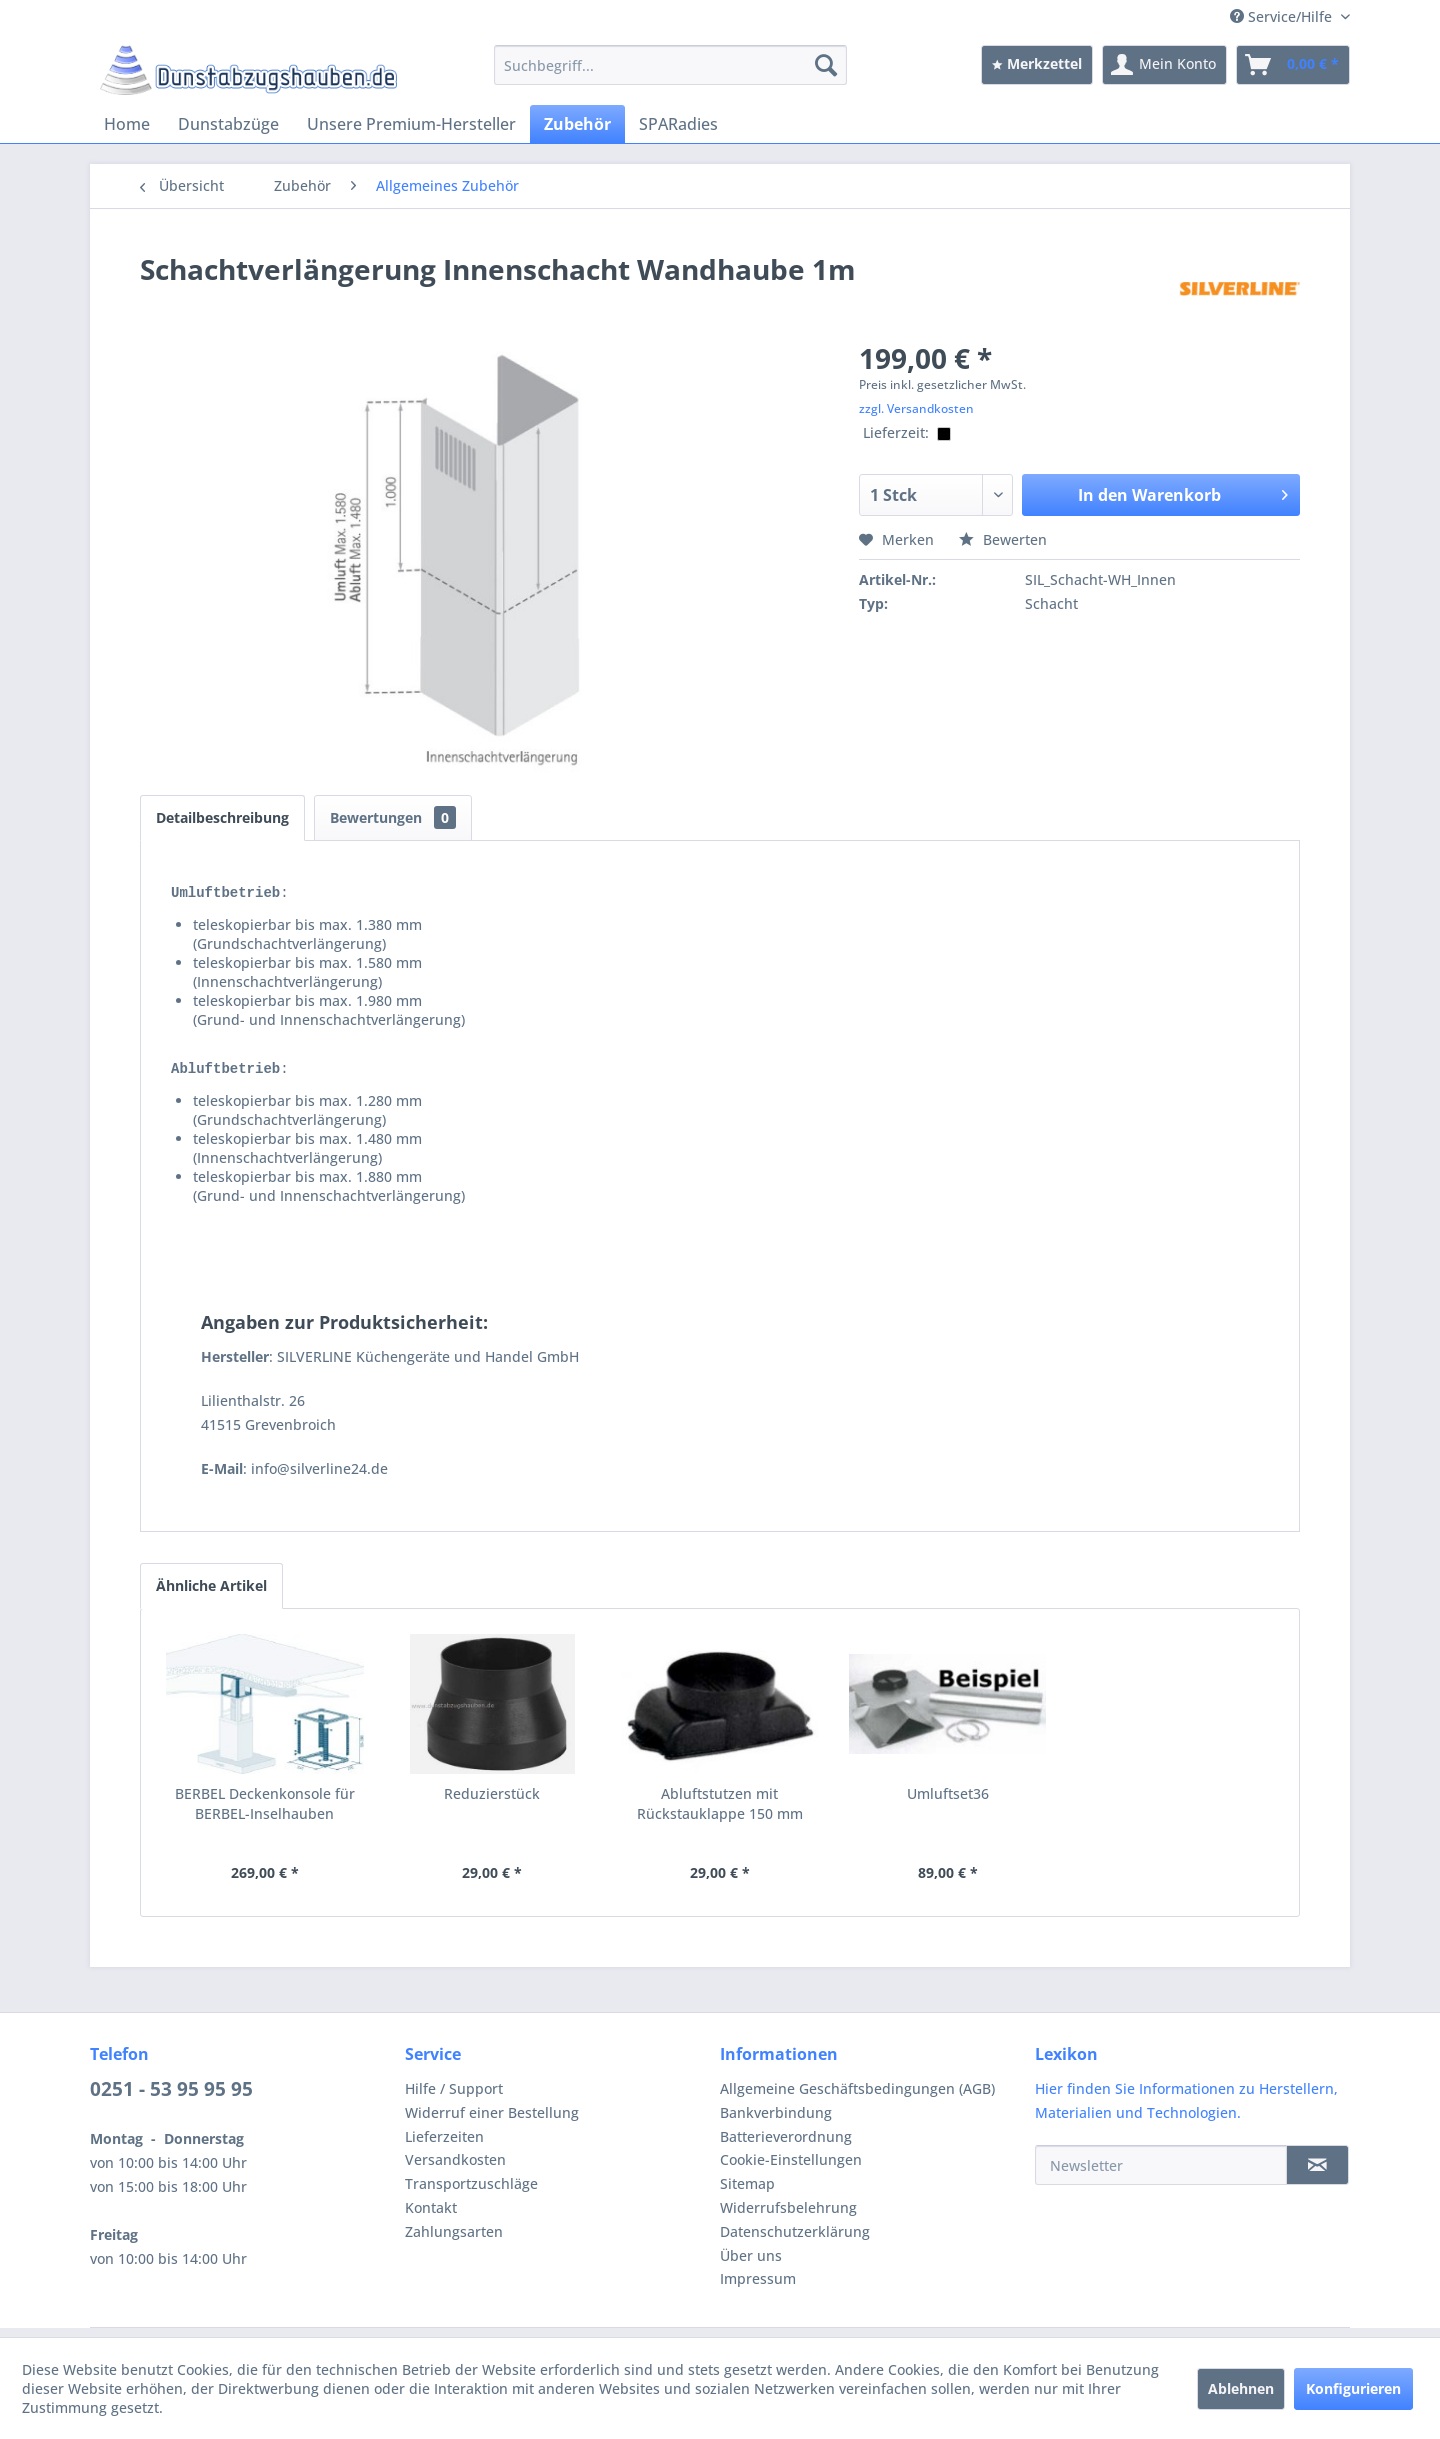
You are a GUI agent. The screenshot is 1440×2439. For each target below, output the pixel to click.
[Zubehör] (577, 124)
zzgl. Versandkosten (916, 408)
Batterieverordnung (786, 2145)
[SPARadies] (678, 124)
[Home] (127, 124)
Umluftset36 (948, 1802)
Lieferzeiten (444, 2145)
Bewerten (1003, 539)
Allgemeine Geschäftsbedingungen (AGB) (857, 2097)
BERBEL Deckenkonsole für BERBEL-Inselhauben (265, 1812)
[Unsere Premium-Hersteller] (411, 124)
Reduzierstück (492, 1802)
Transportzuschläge (471, 2192)
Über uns (751, 2264)
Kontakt (431, 2216)
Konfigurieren (1353, 2388)
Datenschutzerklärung (795, 2240)
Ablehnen (1241, 2388)
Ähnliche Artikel (211, 1594)
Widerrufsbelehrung (788, 2216)
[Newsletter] (1161, 2174)
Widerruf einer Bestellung (492, 2121)
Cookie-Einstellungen (791, 2168)
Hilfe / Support (454, 2097)
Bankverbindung (776, 2121)
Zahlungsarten (454, 2240)
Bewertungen (393, 817)
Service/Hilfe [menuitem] (1283, 16)
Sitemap (747, 2192)
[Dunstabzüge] (228, 124)
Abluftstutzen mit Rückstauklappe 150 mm (720, 1812)
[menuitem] (670, 65)
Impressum (758, 2287)
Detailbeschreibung (222, 817)
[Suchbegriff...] (670, 65)
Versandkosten (455, 2168)
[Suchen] (826, 65)
